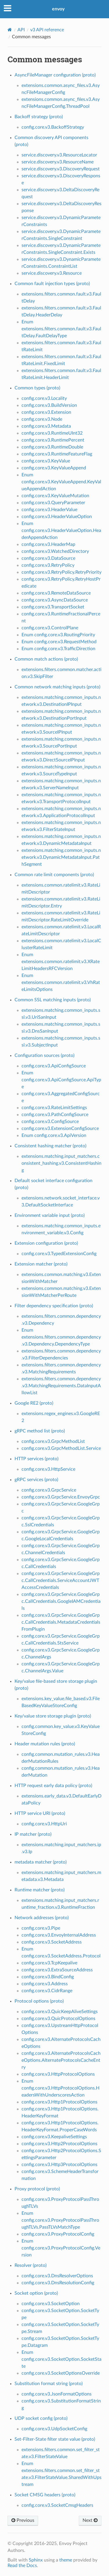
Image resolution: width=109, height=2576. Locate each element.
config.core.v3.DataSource (48, 558)
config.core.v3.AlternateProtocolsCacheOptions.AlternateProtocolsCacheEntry (61, 2060)
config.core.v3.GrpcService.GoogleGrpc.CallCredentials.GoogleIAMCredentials (61, 1601)
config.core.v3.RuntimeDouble (52, 447)
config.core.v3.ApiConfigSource (54, 1066)
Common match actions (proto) (46, 659)
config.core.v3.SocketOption (51, 2303)
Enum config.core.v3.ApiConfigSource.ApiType (61, 1080)
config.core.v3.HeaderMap (48, 544)
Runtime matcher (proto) (40, 1890)
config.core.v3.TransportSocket (53, 607)
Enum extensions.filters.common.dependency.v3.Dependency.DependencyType (61, 1337)
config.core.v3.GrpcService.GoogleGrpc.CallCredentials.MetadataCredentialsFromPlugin (61, 1622)
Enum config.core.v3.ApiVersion (54, 1135)
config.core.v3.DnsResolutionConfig (58, 2282)
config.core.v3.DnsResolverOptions (57, 2276)
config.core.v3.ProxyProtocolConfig (58, 2234)
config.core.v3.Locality (44, 398)
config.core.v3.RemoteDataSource (56, 593)
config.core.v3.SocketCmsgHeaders (57, 2505)
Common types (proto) (37, 388)
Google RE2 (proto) (34, 1403)
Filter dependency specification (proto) (54, 1306)
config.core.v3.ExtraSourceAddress (57, 1970)
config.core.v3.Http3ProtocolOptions (59, 2164)
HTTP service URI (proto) (40, 1813)
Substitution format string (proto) (49, 2383)
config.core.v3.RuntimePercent (53, 440)
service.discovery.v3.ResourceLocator (59, 155)
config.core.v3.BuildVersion (49, 405)
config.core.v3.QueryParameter (53, 502)
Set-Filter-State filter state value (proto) (55, 2439)
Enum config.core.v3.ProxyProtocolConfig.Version (61, 2248)
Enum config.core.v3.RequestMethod (59, 641)
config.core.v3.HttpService (48, 1469)
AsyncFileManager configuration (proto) (55, 75)
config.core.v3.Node (42, 419)
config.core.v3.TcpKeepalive (49, 1963)
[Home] (10, 29)
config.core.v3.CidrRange (47, 1990)
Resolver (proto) (31, 2265)
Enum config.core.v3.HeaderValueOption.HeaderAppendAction (61, 530)
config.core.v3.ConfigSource (50, 1121)
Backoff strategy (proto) (39, 116)
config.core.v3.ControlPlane (50, 628)
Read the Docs (22, 2565)
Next (90, 2520)
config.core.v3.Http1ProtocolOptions (59, 2102)
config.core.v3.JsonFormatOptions (57, 2394)
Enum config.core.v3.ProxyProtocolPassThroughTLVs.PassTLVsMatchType (60, 2220)
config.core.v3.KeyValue (46, 461)
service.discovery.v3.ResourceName (58, 162)
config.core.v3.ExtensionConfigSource (60, 1128)
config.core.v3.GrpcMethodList (53, 1441)
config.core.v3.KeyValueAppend (54, 468)
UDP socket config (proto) (41, 2418)
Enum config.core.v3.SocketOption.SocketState (61, 2359)
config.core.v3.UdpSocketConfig (54, 2428)
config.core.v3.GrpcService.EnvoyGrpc (61, 1497)
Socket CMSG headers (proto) (45, 2495)
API (21, 30)
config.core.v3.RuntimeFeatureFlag (57, 454)
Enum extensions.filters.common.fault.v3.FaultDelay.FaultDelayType (61, 329)
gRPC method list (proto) (40, 1431)
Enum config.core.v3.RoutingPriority (58, 634)
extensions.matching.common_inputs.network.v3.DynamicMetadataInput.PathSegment (61, 857)
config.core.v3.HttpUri (44, 1824)
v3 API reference (47, 30)
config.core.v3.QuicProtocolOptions (58, 2018)
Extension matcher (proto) (41, 1264)
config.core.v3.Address (45, 1983)
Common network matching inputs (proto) (57, 687)
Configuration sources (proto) (44, 1055)
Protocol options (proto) (39, 2001)
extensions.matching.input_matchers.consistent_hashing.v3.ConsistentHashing (61, 1163)
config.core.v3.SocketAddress (52, 1942)
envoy (58, 9)
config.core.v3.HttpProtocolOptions (58, 2074)
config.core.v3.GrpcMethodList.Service (61, 1448)
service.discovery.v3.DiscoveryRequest (61, 169)
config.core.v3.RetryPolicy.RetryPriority (61, 572)
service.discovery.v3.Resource (52, 273)
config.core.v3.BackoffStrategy (53, 127)
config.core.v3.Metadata (46, 426)
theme (65, 2560)
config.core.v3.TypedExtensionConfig (59, 1253)
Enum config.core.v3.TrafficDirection (58, 648)
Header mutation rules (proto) (45, 1744)
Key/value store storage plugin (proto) (53, 1716)
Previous (22, 2520)
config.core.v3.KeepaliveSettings (54, 2136)
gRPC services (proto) (36, 1479)
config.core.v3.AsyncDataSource (55, 600)
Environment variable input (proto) (50, 1215)
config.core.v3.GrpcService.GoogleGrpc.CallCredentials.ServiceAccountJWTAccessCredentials (61, 1580)
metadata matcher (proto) (41, 1862)
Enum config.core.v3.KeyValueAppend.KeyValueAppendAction (61, 482)
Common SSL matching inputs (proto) (53, 1000)
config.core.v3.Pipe (41, 1928)
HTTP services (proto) (36, 1458)
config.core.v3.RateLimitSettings (54, 1107)
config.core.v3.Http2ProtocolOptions (59, 2143)
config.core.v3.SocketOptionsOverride (61, 2373)
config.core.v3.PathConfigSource (55, 1114)
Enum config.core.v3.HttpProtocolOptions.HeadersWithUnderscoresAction (60, 2088)
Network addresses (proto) (42, 1917)
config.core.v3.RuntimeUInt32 (52, 433)
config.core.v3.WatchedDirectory (55, 551)
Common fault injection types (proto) (52, 283)
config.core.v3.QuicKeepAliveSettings (60, 2011)
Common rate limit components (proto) (54, 874)
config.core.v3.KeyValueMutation (55, 495)
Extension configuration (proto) (46, 1243)
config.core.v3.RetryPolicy (48, 565)
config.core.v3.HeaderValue (49, 509)
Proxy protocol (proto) (37, 2189)
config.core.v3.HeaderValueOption (57, 516)
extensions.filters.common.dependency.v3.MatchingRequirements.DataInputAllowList (61, 1386)
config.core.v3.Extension (46, 412)
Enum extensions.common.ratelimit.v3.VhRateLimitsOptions (61, 982)
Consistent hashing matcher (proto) (50, 1146)
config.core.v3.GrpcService (49, 1490)
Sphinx (36, 2560)
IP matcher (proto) (33, 1834)
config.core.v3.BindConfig (48, 1977)
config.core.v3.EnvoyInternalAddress (59, 1935)
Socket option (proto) (36, 2293)
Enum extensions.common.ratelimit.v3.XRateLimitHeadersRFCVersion (61, 961)
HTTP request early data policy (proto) (53, 1785)
